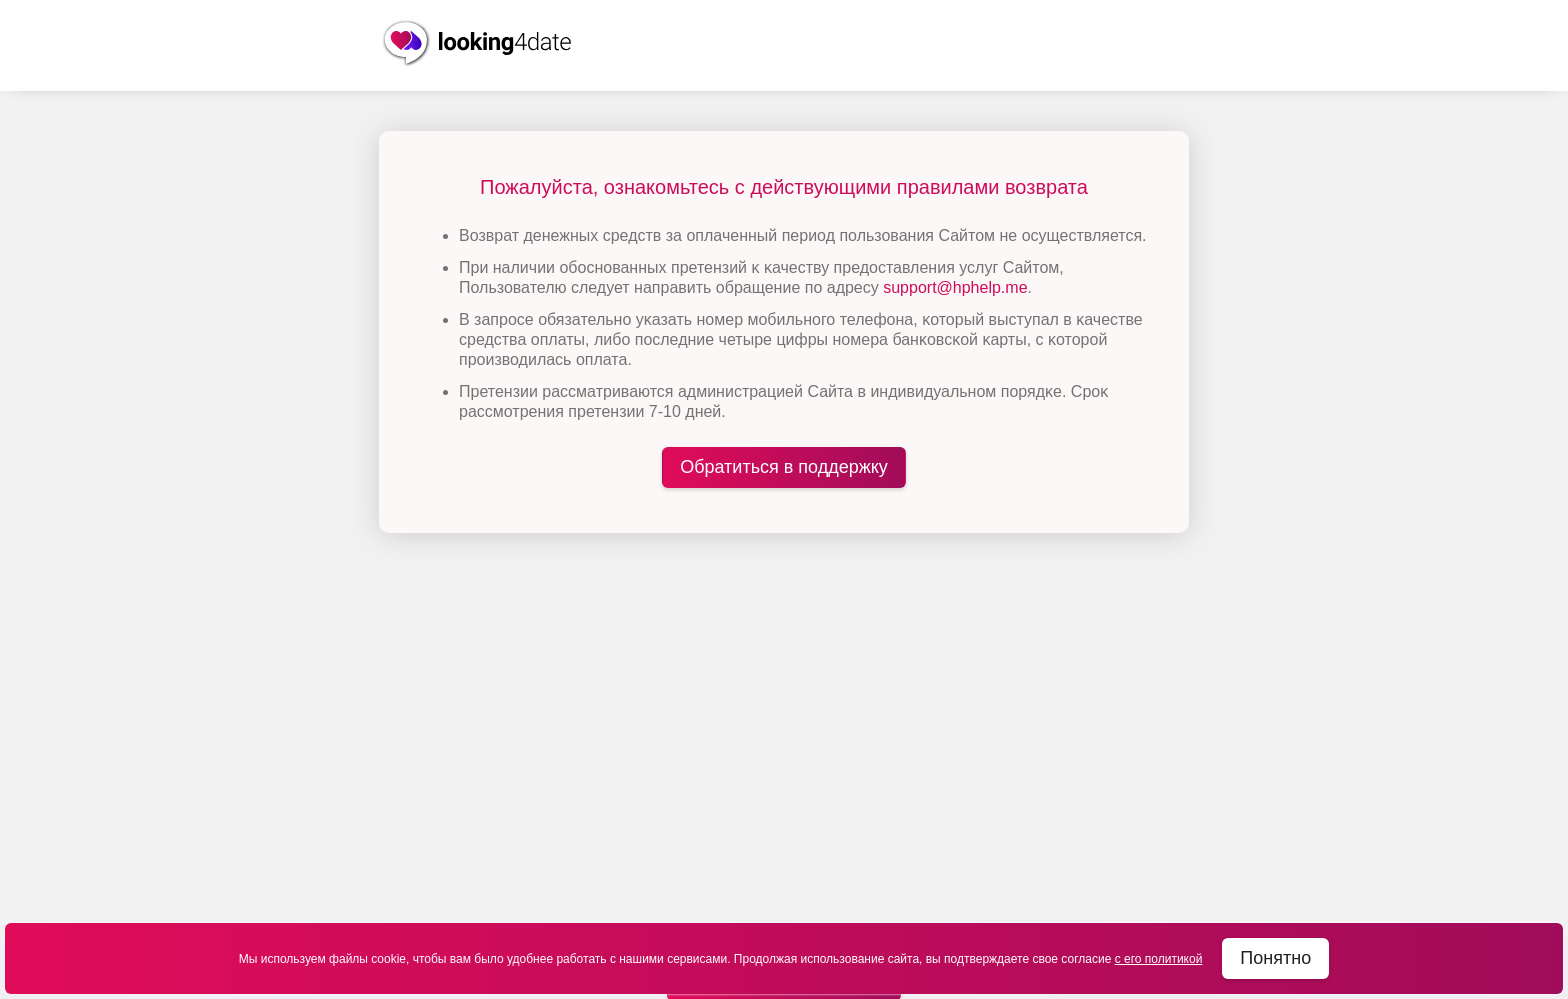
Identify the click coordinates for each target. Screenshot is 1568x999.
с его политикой (1159, 959)
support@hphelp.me (955, 287)
